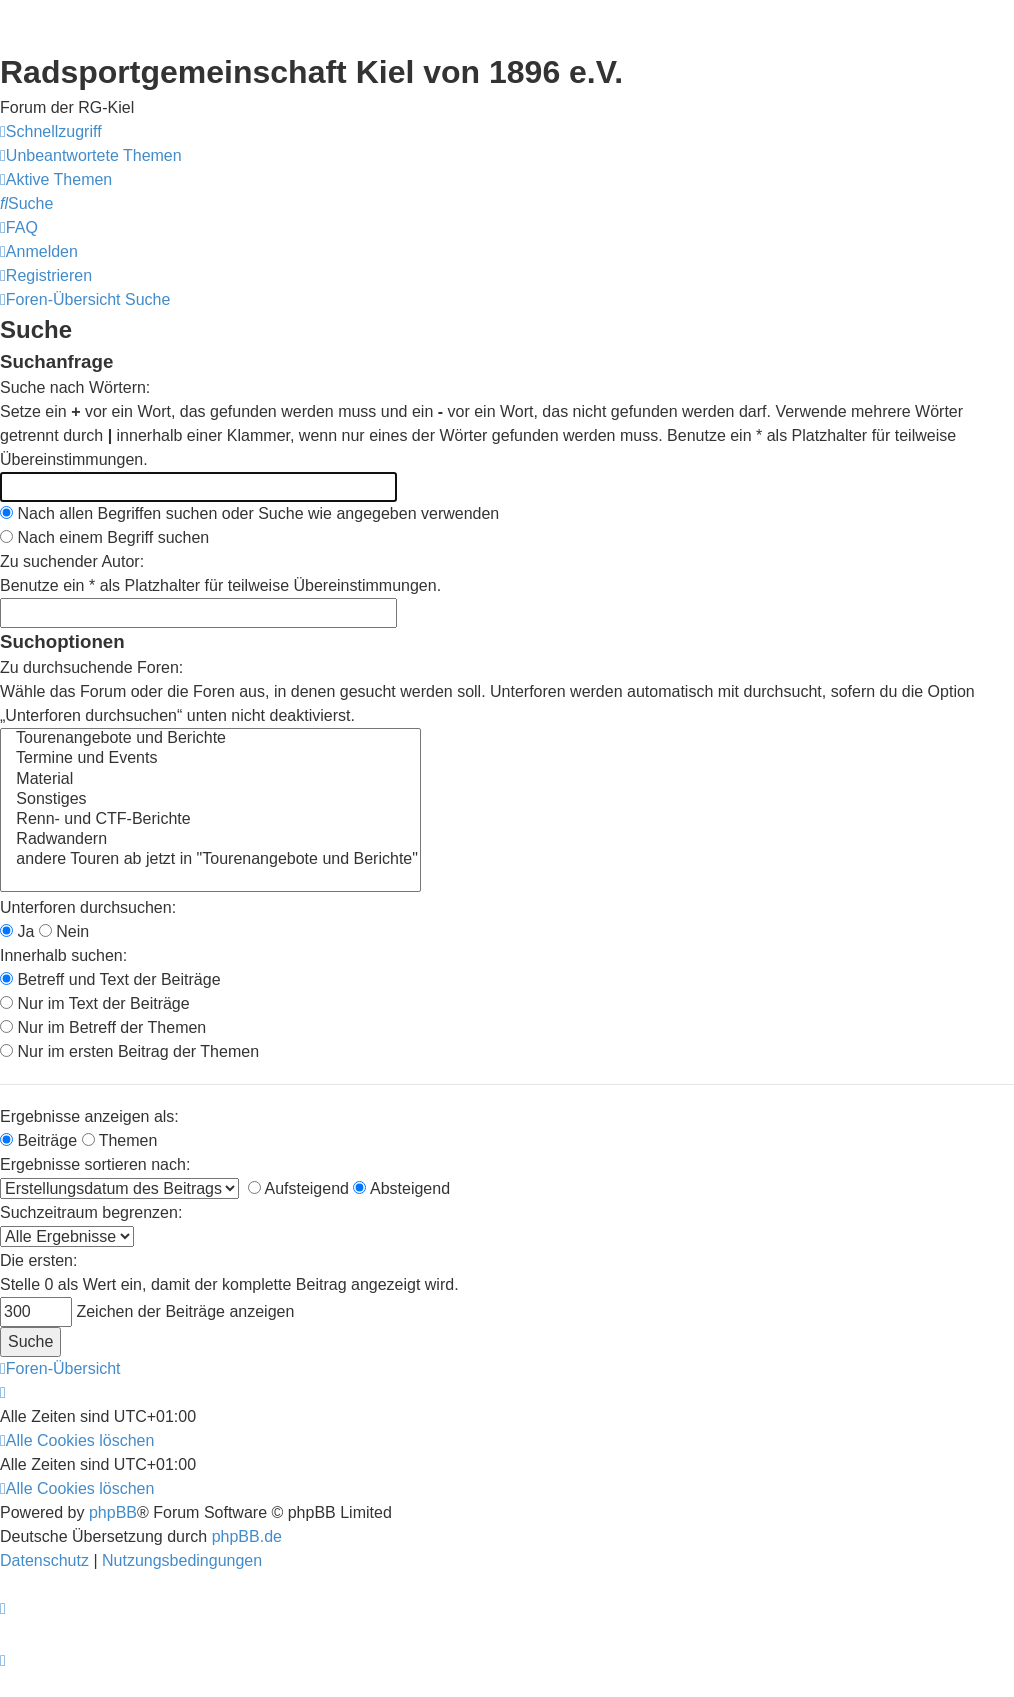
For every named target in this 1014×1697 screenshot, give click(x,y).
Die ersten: (38, 1260)
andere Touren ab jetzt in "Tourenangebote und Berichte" (210, 860)
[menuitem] (91, 156)
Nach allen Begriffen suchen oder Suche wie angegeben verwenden (249, 513)
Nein (64, 931)
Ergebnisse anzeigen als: (89, 1116)
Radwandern (210, 840)
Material (210, 780)
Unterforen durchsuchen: (88, 907)
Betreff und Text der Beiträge (110, 979)
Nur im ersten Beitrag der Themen (129, 1051)
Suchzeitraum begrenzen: (91, 1212)
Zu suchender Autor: (72, 561)
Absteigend (401, 1188)
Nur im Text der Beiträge (95, 1003)
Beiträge (38, 1140)
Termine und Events (210, 759)
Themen (120, 1140)
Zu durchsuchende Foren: (91, 667)
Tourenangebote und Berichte (210, 739)
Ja (17, 931)
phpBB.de (247, 1536)
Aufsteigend (298, 1188)
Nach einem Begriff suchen (104, 537)
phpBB (113, 1512)
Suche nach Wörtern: (75, 387)
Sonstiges (210, 800)
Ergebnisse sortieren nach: (95, 1164)
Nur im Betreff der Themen (103, 1027)
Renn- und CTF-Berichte (210, 820)
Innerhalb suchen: (63, 955)
